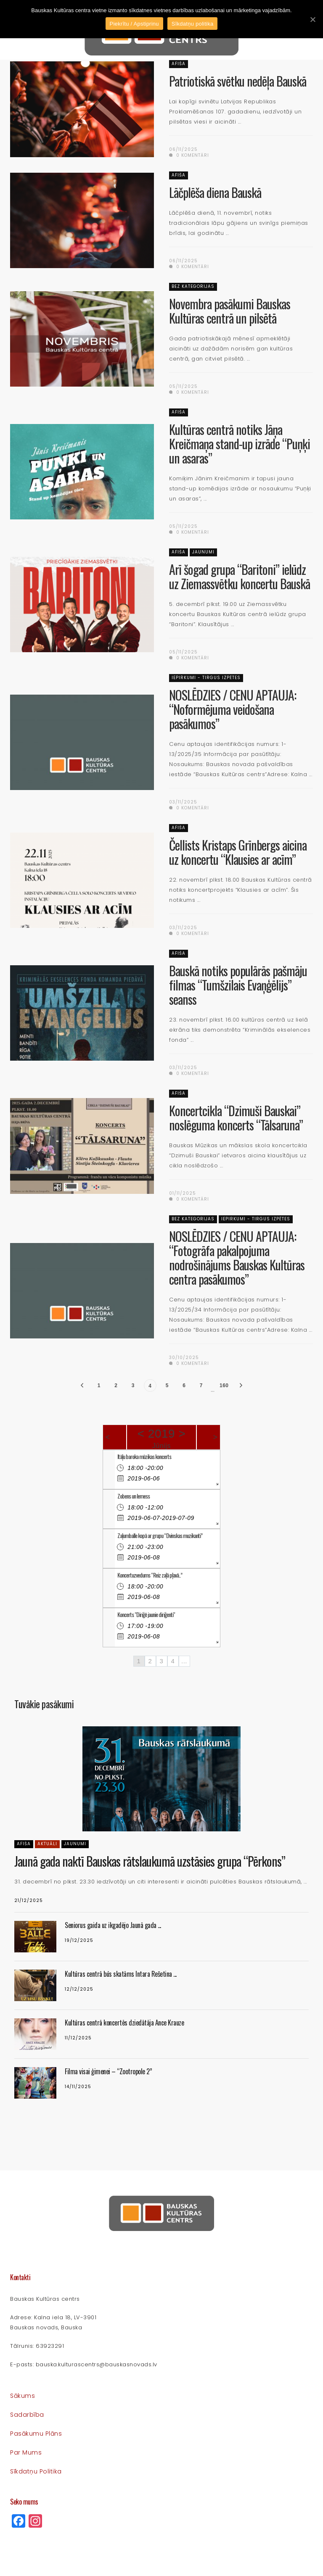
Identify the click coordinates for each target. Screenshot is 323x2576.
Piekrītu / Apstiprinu (134, 24)
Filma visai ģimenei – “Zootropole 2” (108, 2071)
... (184, 1661)
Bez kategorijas (193, 286)
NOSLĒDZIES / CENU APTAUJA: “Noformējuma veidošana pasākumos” (232, 709)
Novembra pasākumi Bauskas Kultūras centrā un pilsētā (229, 310)
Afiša (178, 64)
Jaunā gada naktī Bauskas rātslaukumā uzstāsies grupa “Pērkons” (149, 1861)
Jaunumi (203, 552)
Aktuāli (47, 1844)
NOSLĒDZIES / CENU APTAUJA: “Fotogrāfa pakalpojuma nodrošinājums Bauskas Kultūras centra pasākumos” (236, 1257)
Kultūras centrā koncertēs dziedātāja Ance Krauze (124, 2023)
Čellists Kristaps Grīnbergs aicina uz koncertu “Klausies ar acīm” (238, 852)
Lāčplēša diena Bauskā (215, 192)
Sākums (22, 2396)
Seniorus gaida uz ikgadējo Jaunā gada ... (113, 1925)
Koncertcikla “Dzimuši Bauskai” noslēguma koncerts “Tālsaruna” (236, 1117)
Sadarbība (27, 2414)
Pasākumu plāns (36, 2433)
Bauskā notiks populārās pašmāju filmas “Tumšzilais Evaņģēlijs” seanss (238, 985)
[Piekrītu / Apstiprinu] (312, 19)
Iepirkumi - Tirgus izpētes (206, 677)
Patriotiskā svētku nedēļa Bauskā (237, 80)
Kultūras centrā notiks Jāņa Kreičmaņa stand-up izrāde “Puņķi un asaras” (239, 443)
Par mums (26, 2452)
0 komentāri (189, 155)
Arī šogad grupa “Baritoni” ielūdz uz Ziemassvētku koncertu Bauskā (239, 576)
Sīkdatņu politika (36, 2471)
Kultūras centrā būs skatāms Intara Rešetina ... (121, 1974)
